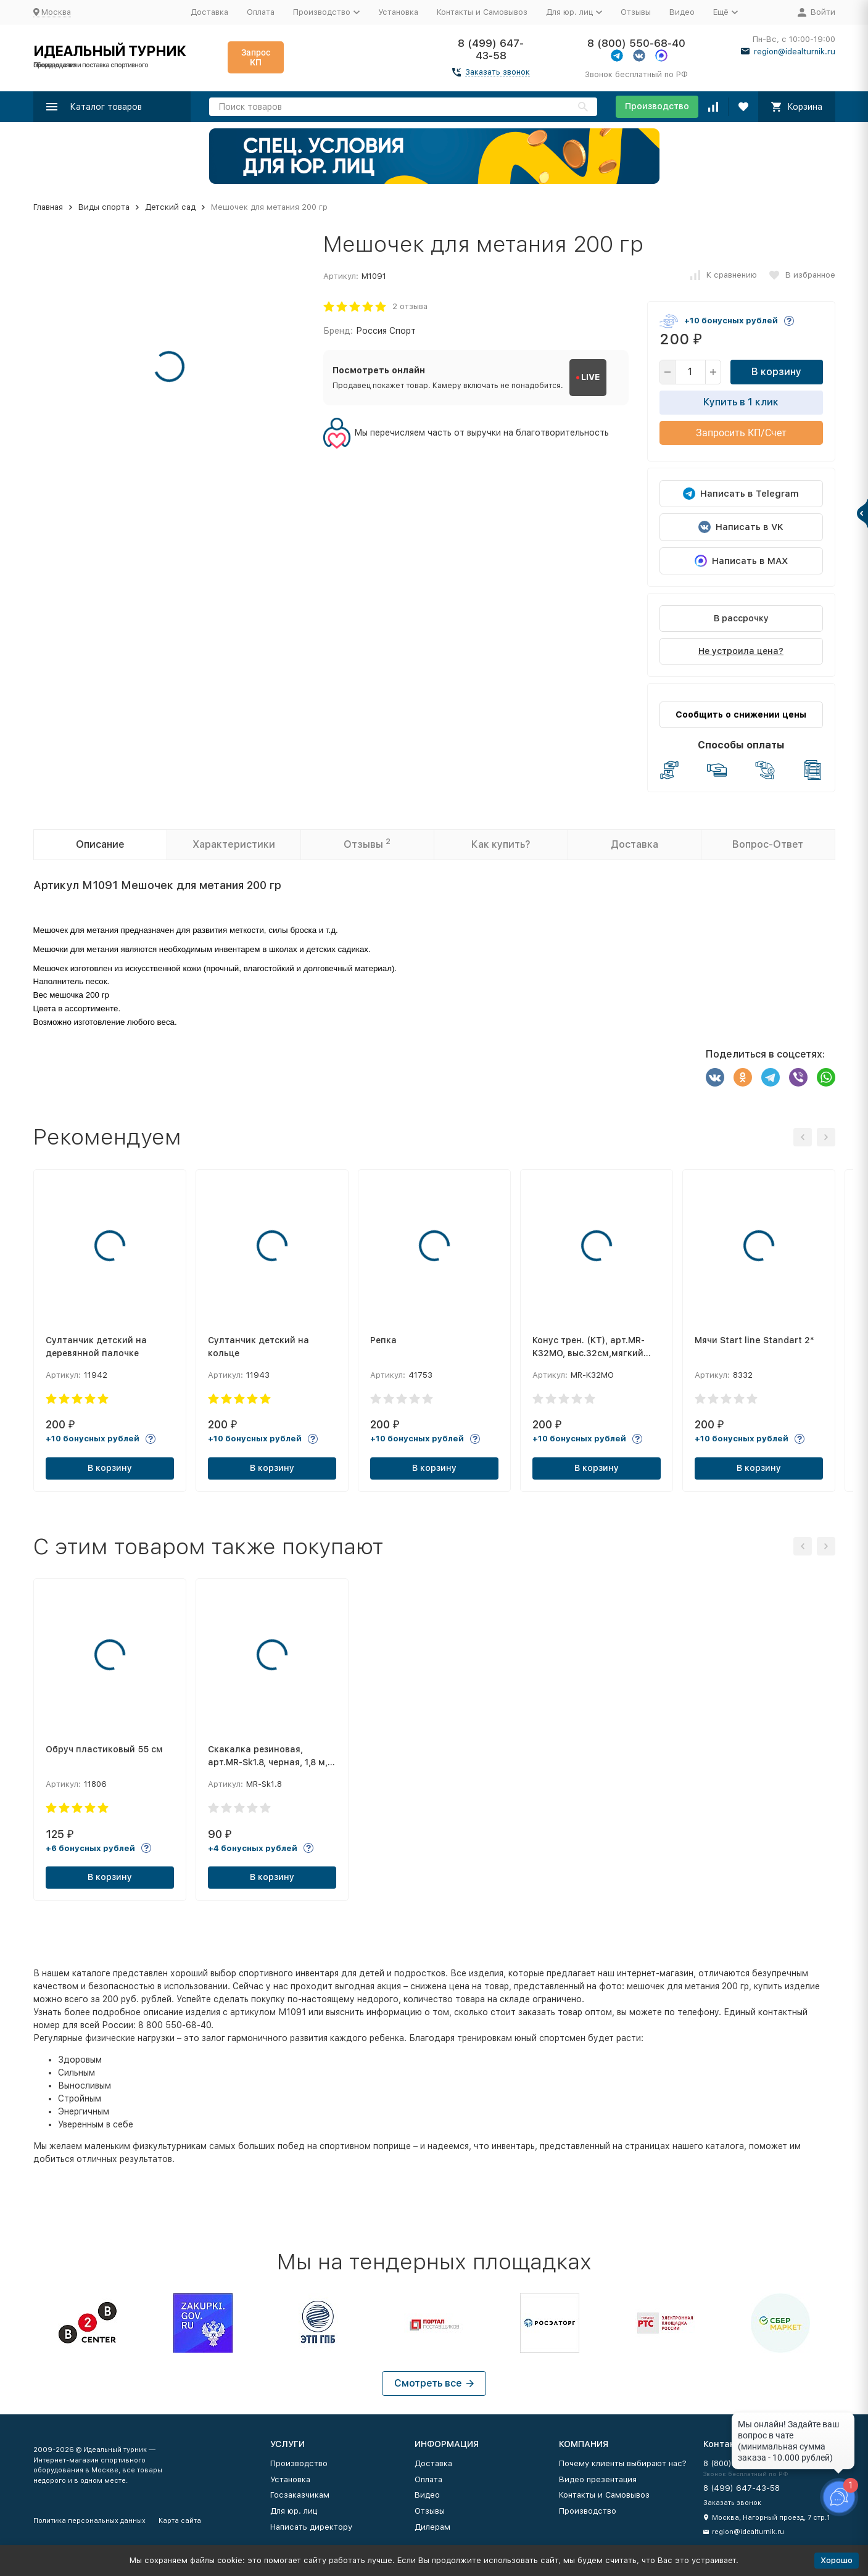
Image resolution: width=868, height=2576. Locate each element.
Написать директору (311, 2527)
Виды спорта (104, 207)
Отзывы (636, 12)
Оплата (261, 12)
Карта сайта (180, 2521)
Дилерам (432, 2527)
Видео (682, 12)
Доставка (209, 12)
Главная (48, 207)
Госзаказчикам (299, 2494)
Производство (657, 106)
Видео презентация (598, 2479)
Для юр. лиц (293, 2511)
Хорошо (836, 2560)
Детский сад (170, 207)
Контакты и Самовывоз (482, 12)
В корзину (776, 372)
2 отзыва (410, 306)
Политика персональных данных (89, 2521)
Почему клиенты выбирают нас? (623, 2463)
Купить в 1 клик (741, 402)
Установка (398, 12)
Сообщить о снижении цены (741, 714)
